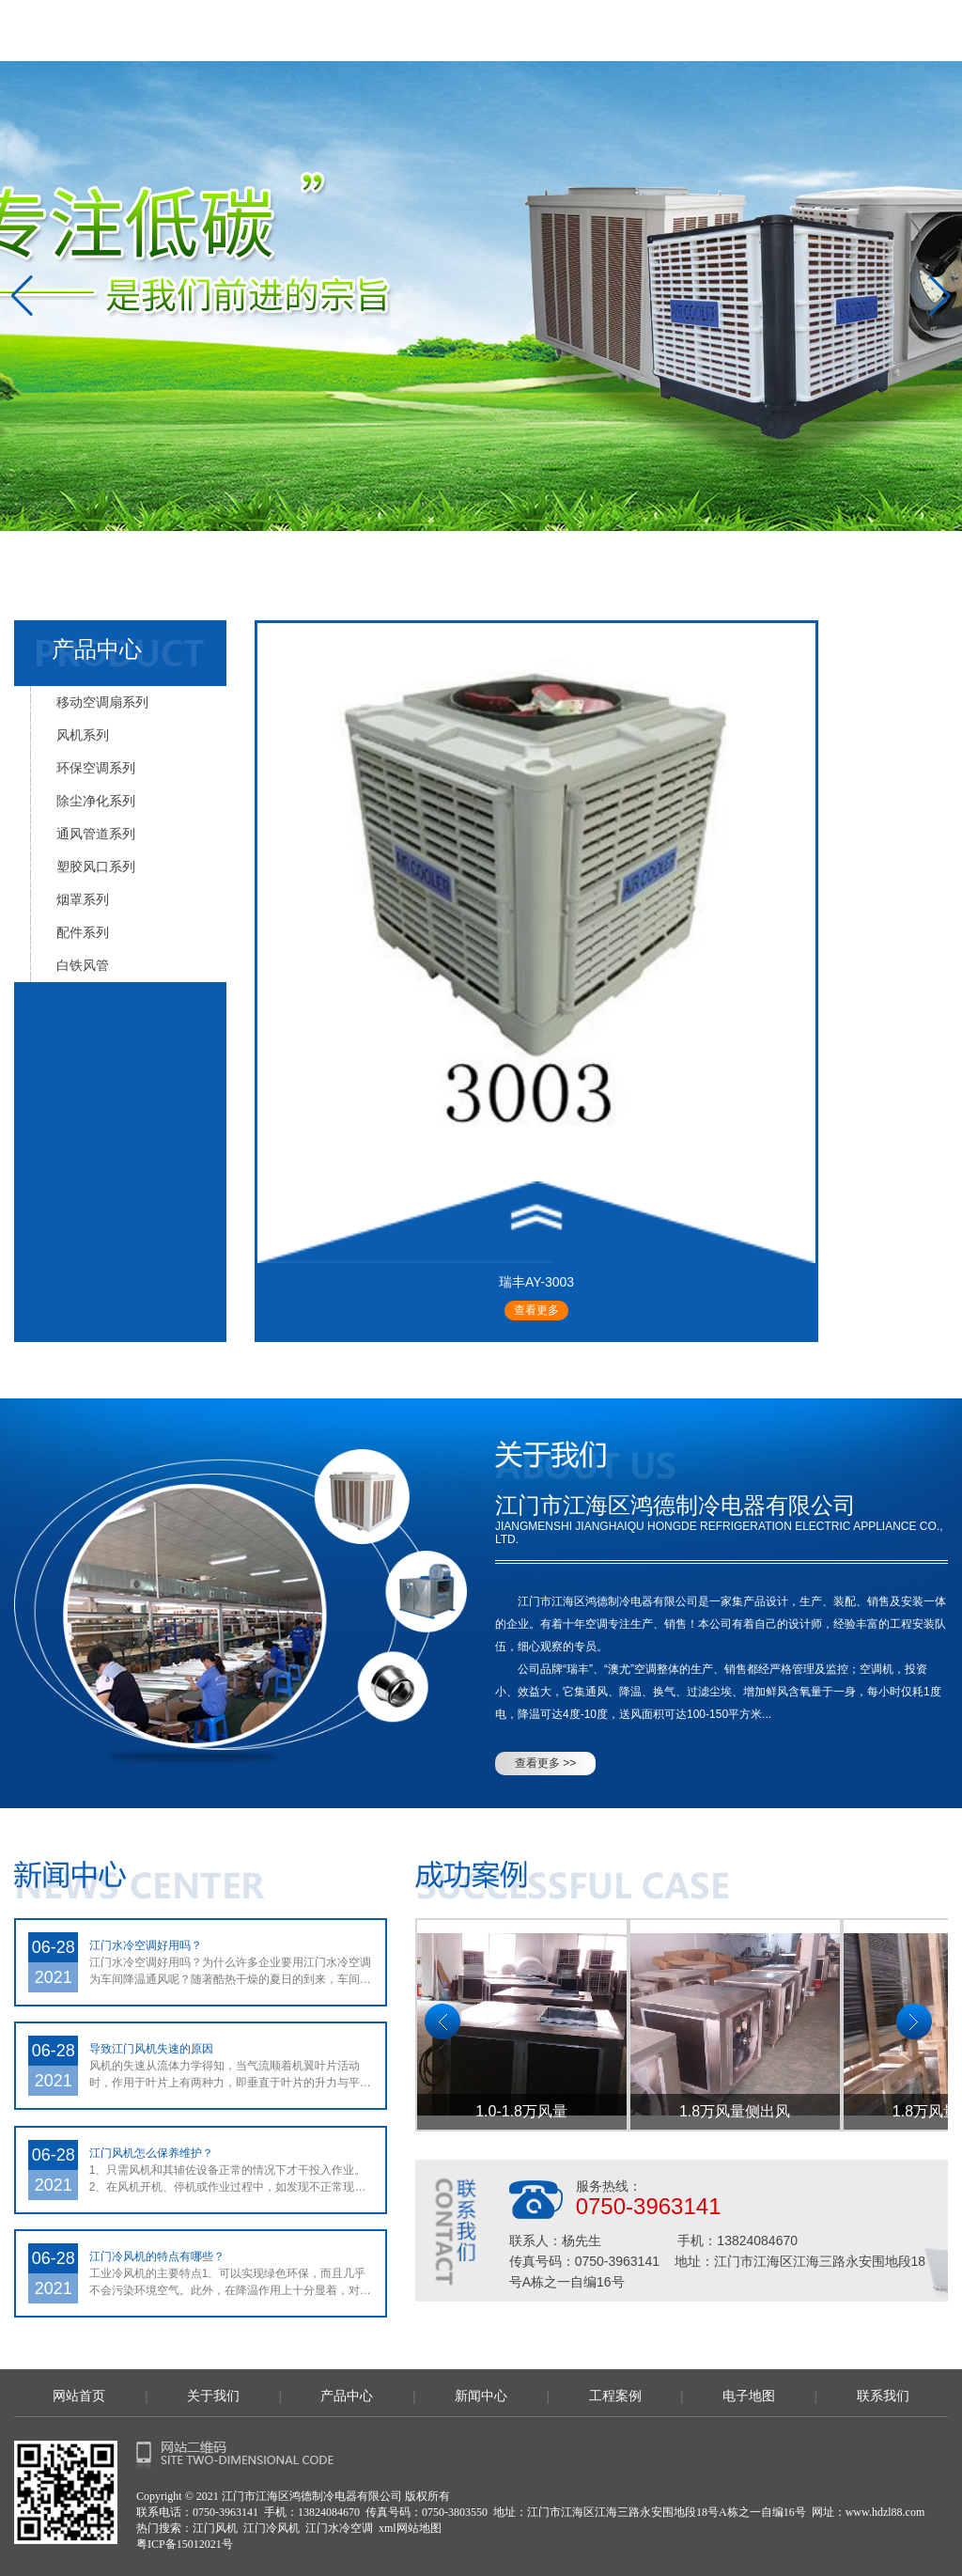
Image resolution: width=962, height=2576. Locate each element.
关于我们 (213, 2395)
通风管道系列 (95, 833)
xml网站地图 (410, 2528)
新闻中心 (481, 2395)
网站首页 (79, 2395)
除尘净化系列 (95, 800)
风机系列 (82, 734)
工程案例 (615, 2395)
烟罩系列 (82, 899)
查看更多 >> (545, 1763)
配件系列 (82, 932)
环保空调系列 (95, 767)
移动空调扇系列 (102, 702)
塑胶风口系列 (95, 866)
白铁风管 (82, 965)
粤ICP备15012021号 (184, 2544)
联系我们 (883, 2395)
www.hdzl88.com (885, 2512)
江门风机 (215, 2528)
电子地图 (748, 2395)
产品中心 (346, 2395)
